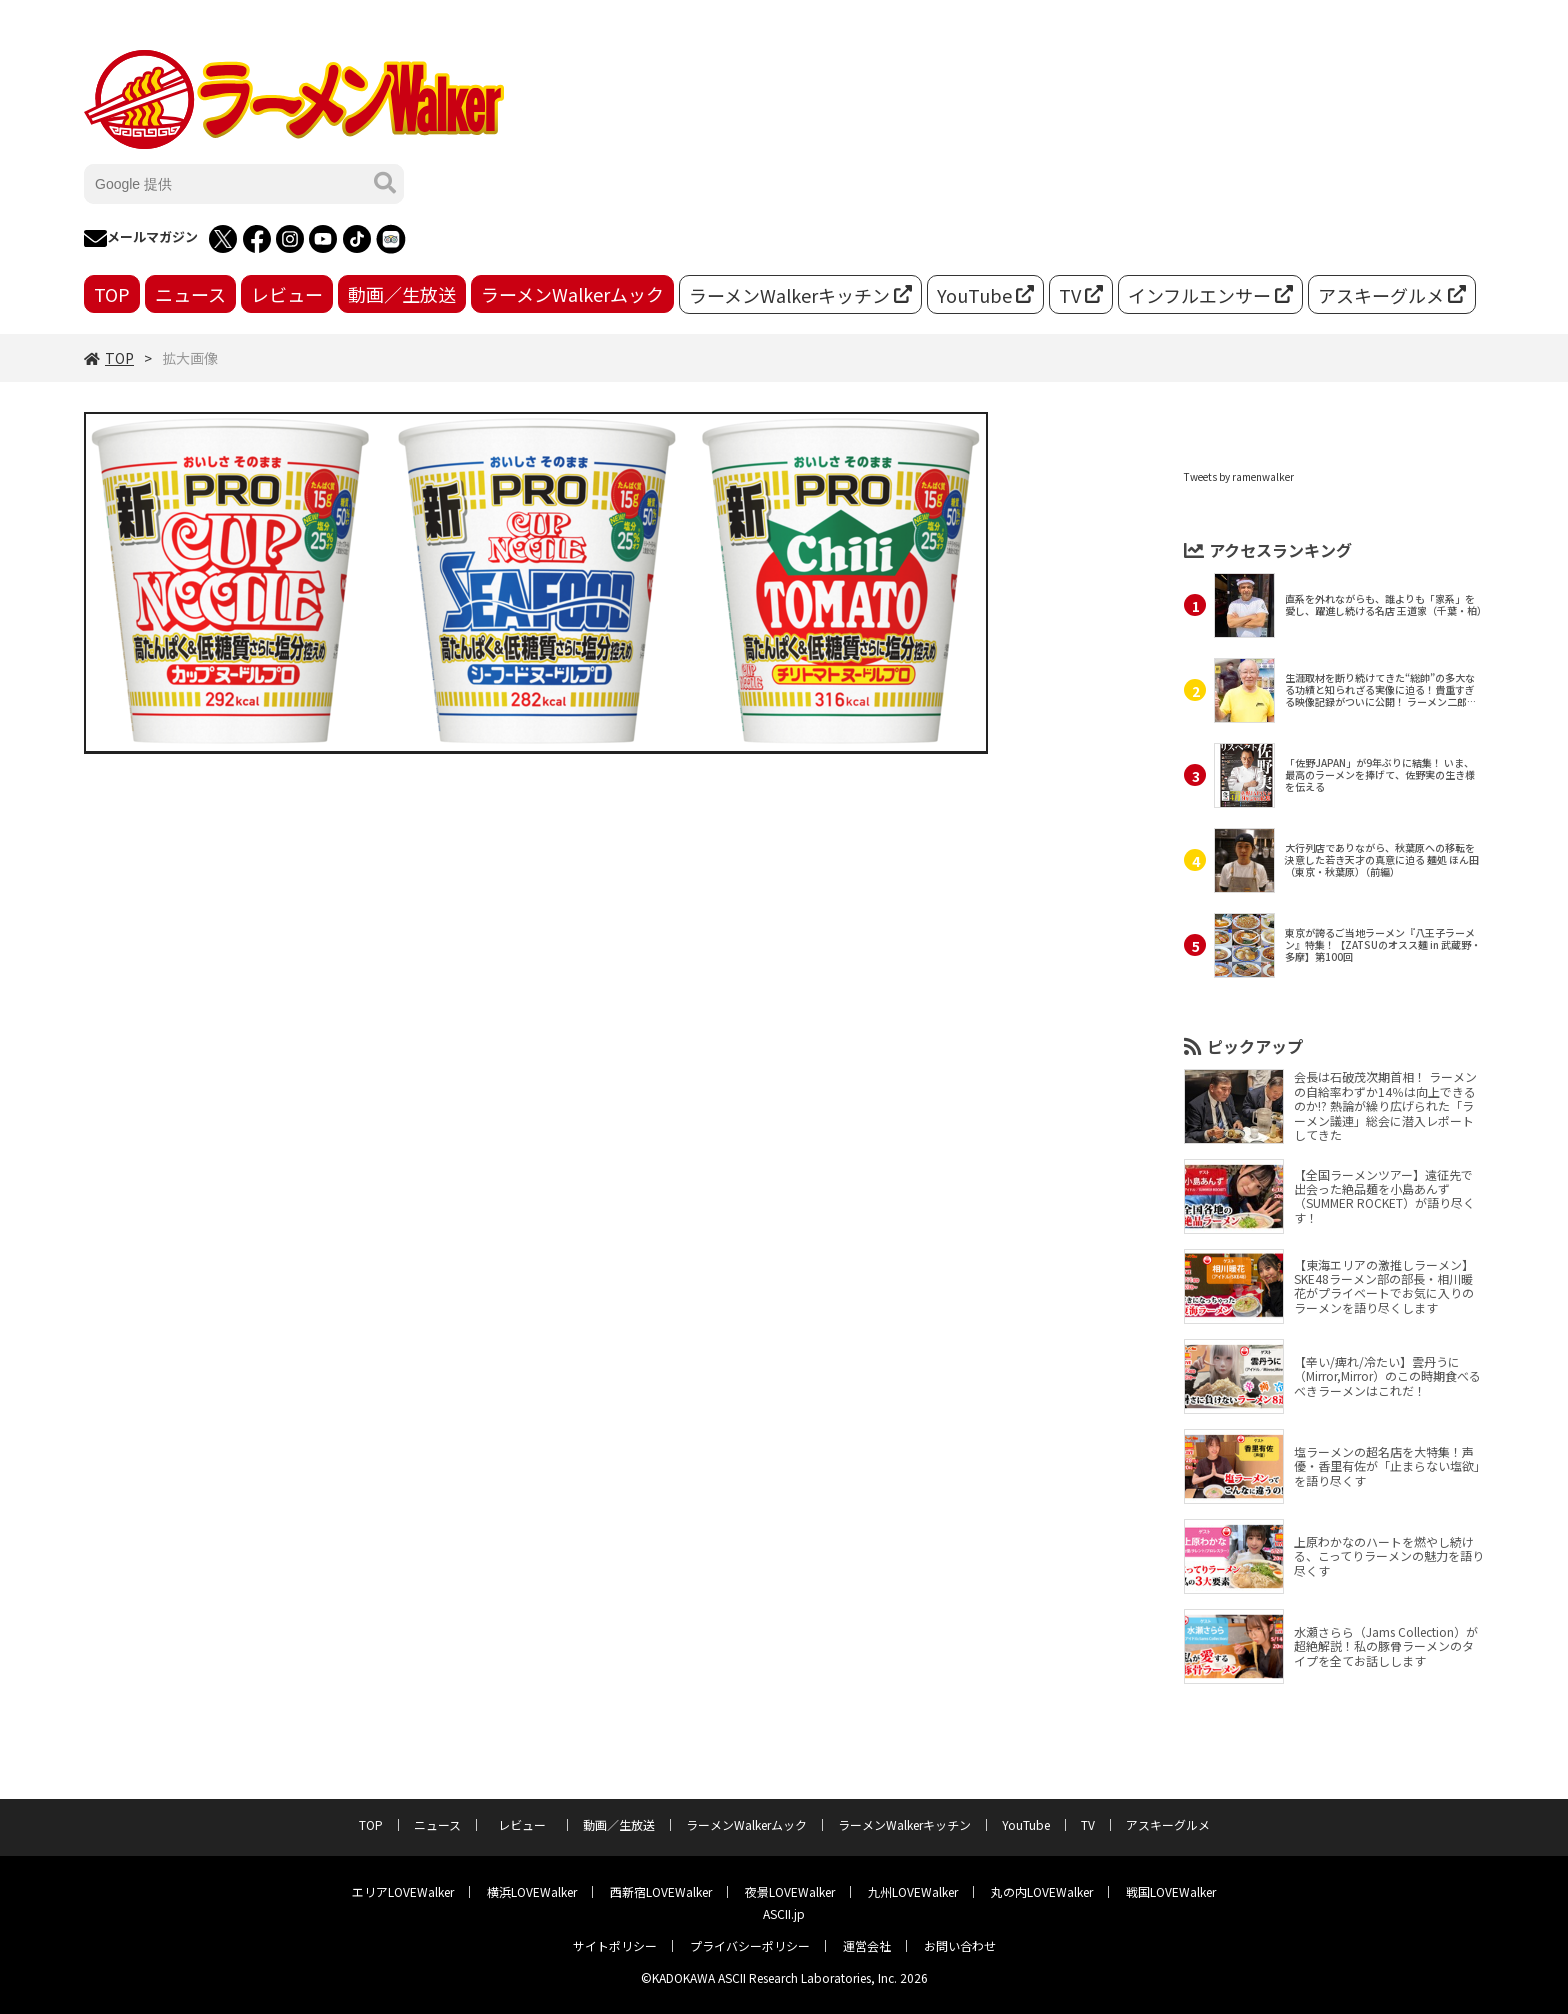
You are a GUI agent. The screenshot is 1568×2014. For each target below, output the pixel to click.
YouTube (985, 295)
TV (1081, 295)
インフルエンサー (1210, 295)
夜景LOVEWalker (790, 1891)
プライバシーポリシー (750, 1945)
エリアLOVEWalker (403, 1891)
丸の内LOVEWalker (1042, 1891)
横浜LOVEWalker (532, 1891)
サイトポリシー (615, 1945)
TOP (112, 294)
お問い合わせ (960, 1945)
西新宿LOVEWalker (661, 1891)
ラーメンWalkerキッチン (800, 295)
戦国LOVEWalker (1171, 1891)
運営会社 (867, 1945)
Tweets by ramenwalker (1239, 476)
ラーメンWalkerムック (572, 294)
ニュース (190, 294)
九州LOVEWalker (913, 1891)
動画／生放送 (402, 294)
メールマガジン (141, 239)
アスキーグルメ (1392, 295)
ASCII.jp (784, 1913)
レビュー (287, 294)
